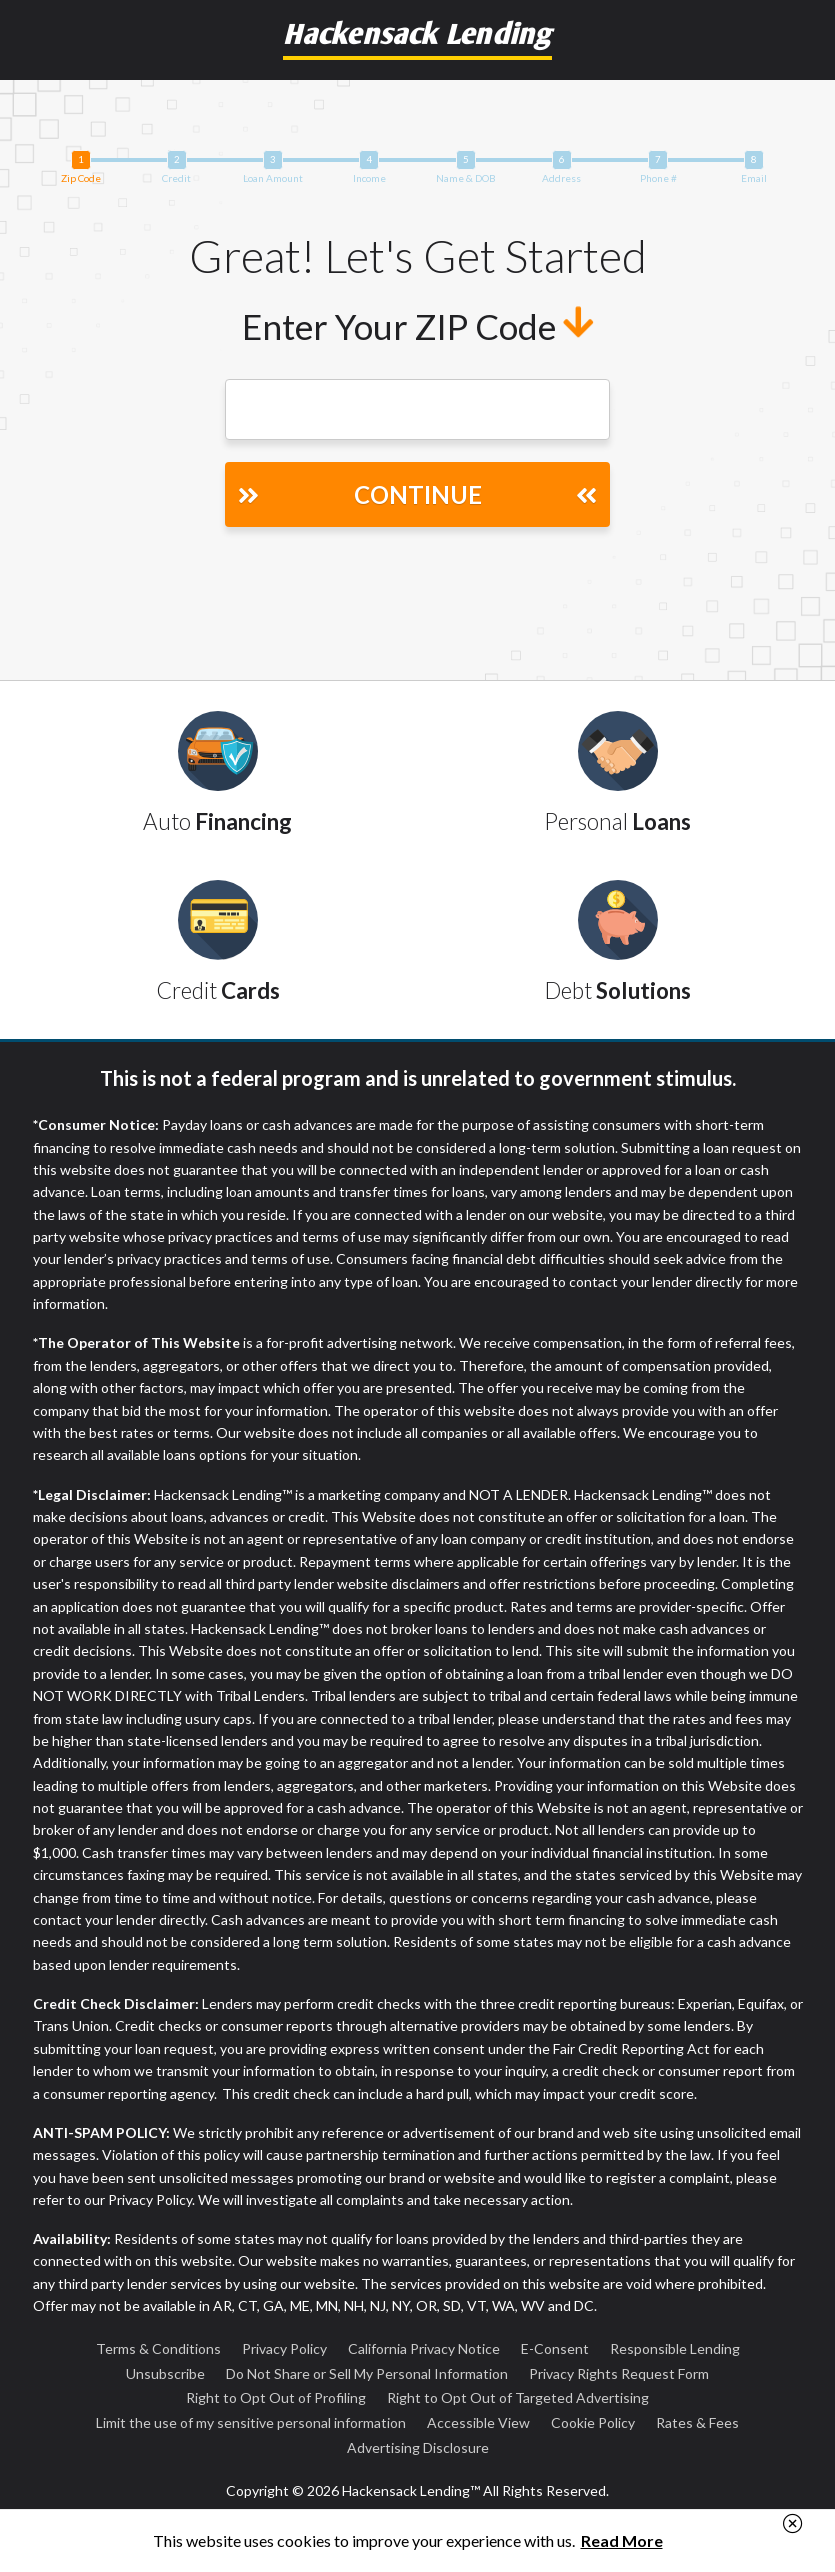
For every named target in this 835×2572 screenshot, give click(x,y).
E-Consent (555, 2348)
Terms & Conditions (158, 2348)
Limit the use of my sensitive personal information (251, 2422)
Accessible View (478, 2422)
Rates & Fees (697, 2422)
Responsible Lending (675, 2348)
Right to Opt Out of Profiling (276, 2397)
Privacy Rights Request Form (619, 2373)
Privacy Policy (284, 2348)
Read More (622, 2540)
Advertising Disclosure (418, 2447)
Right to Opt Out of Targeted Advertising (518, 2397)
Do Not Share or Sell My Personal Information (367, 2373)
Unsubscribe (165, 2373)
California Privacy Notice (424, 2348)
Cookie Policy (593, 2422)
